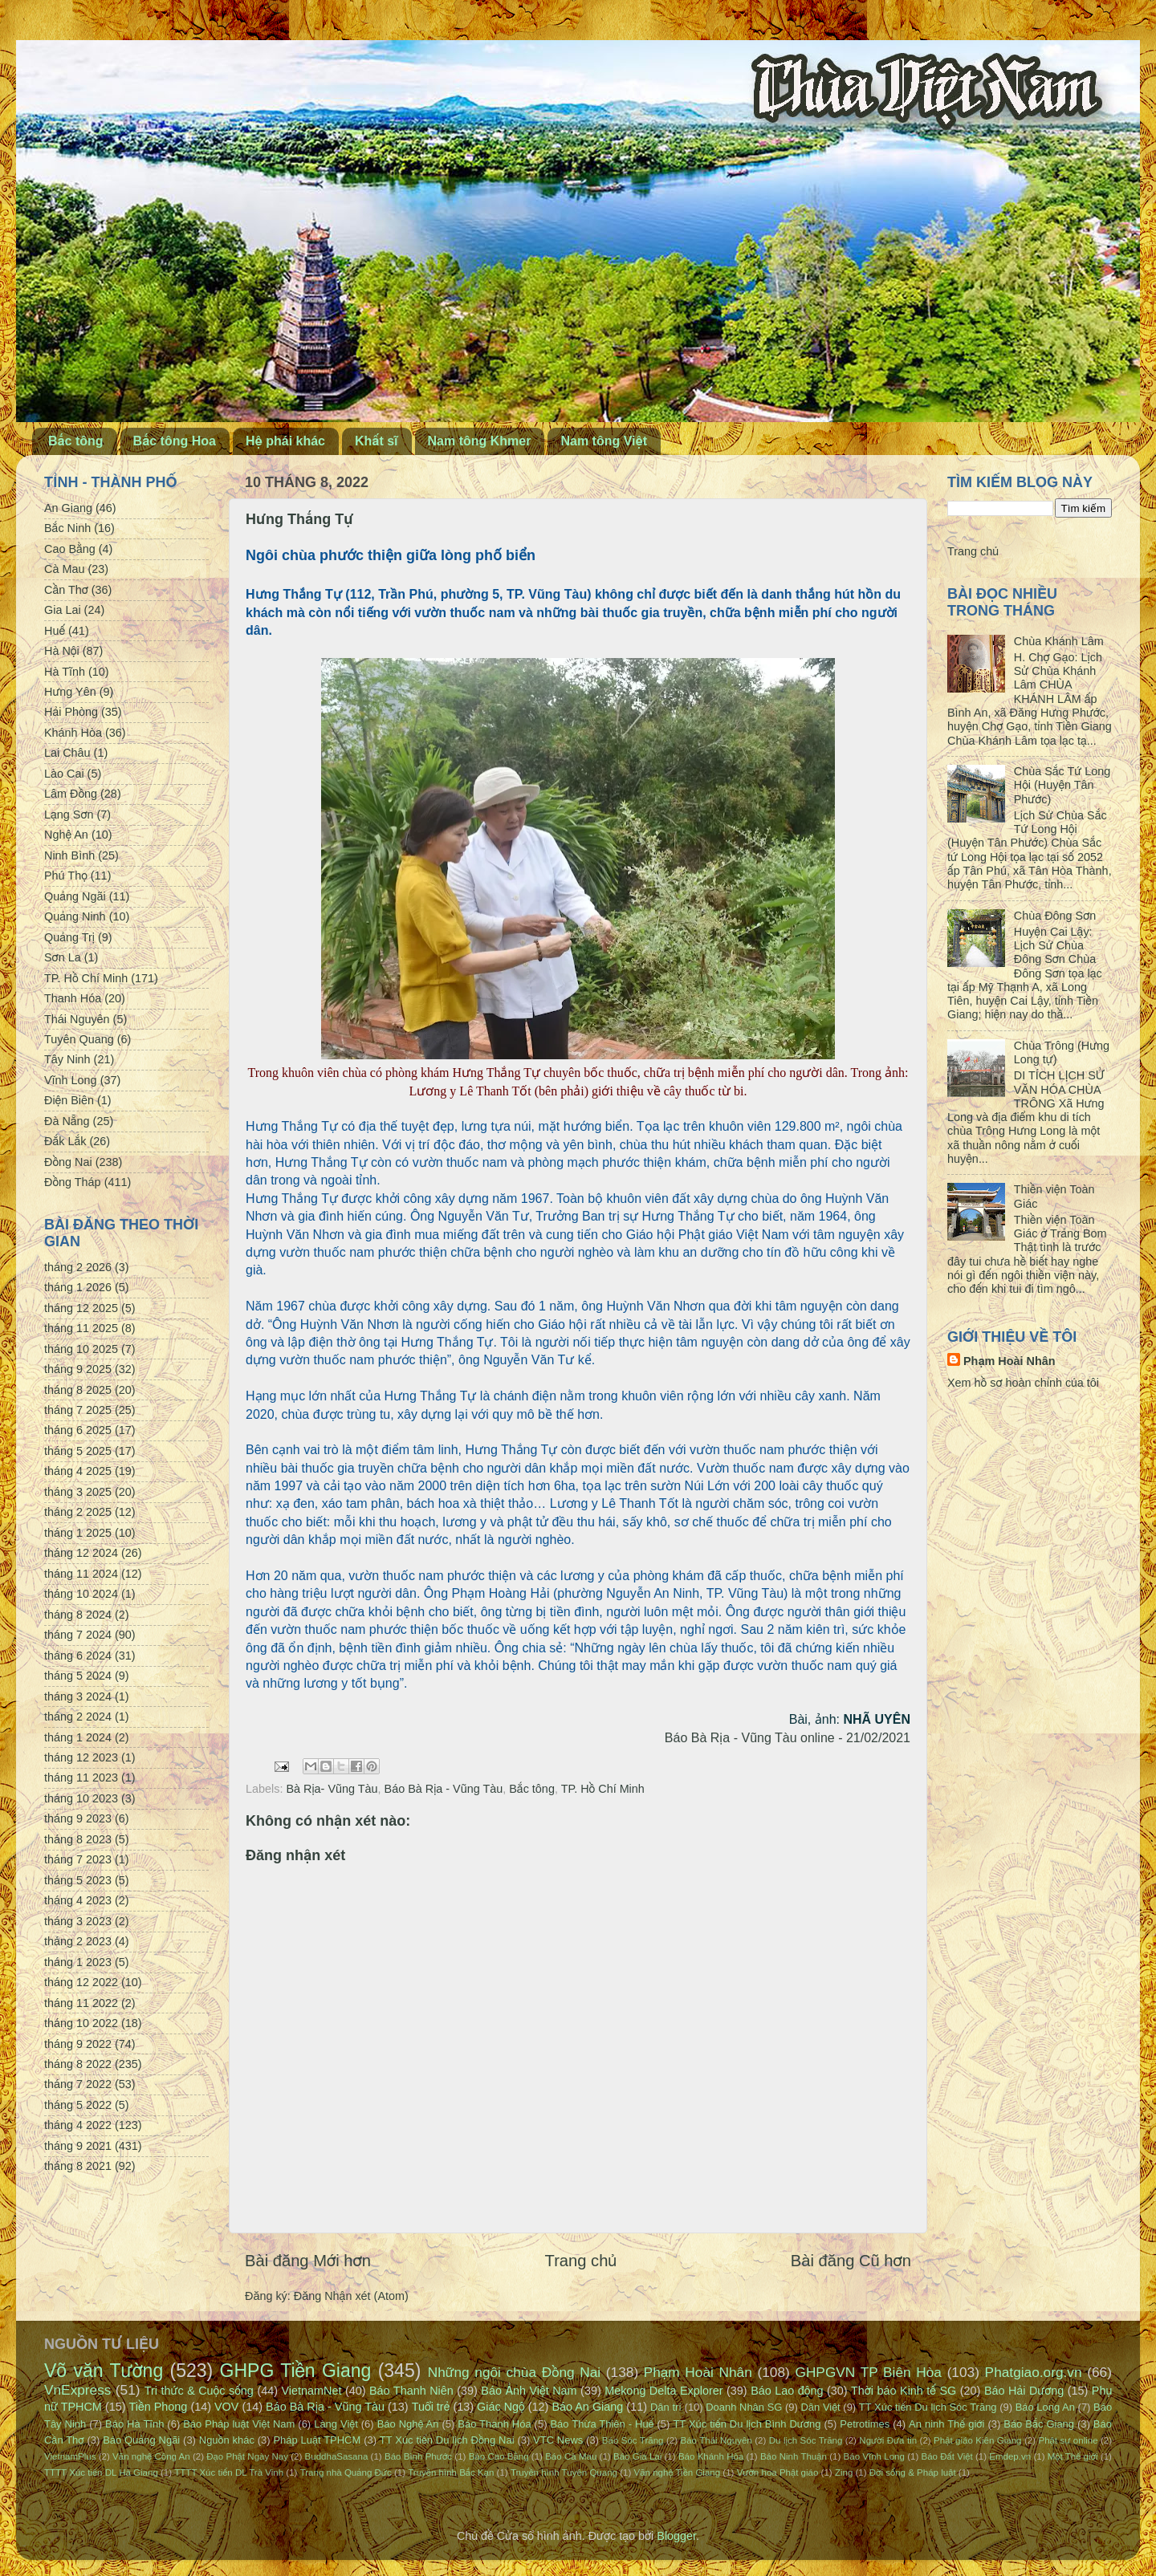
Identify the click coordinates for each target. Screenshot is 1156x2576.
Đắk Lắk (65, 1141)
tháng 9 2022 (78, 2044)
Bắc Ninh (67, 528)
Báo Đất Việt (946, 2456)
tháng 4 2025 (78, 1471)
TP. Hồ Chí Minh (603, 1788)
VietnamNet (311, 2390)
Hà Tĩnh (64, 671)
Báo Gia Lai (637, 2456)
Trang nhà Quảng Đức (346, 2472)
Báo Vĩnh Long (874, 2456)
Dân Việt (821, 2407)
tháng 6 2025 (78, 1430)
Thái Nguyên (77, 1019)
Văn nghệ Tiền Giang (676, 2472)
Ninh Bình (69, 855)
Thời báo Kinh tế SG (903, 2390)
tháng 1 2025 (78, 1532)
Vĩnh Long (70, 1080)
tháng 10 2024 (81, 1593)
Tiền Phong (158, 2406)
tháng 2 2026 (78, 1267)
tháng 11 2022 (81, 2003)
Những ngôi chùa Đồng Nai (514, 2372)
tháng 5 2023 (78, 1880)
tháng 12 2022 (81, 1982)
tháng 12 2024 (81, 1552)
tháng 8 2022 (78, 2064)
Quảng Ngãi (75, 896)
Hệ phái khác (285, 441)
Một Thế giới (1073, 2456)
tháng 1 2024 (78, 1737)
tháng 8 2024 (78, 1614)
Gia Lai (62, 609)
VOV (226, 2406)
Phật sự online (1068, 2440)
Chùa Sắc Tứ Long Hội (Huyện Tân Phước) (1062, 785)
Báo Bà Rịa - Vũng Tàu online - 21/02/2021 (787, 1738)
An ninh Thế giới (946, 2424)
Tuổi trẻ (431, 2406)
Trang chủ (581, 2260)
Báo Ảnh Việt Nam (528, 2390)
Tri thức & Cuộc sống (199, 2390)
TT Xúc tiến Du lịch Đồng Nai (447, 2440)
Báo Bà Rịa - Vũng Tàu (444, 1788)
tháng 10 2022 (81, 2023)
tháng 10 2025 (81, 1349)
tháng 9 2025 (78, 1369)
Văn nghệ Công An (151, 2456)
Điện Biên (69, 1100)
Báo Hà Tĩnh (134, 2424)
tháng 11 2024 (81, 1573)
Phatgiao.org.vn (1033, 2372)
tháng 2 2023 (78, 1941)
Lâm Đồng (70, 793)
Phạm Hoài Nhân (1009, 1361)
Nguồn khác (226, 2440)
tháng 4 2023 (78, 1900)
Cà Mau (64, 569)
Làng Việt (336, 2424)
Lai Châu (67, 752)
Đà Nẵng (67, 1121)
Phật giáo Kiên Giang (977, 2440)
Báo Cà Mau (570, 2456)
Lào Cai (64, 773)
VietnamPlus (70, 2456)
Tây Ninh (67, 1059)
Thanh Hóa (72, 998)
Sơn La (62, 957)
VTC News (558, 2440)
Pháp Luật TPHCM (316, 2440)
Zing (844, 2472)
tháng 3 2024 (78, 1696)
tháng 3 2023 (78, 1921)
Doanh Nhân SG (744, 2407)
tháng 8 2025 (78, 1389)
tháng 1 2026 (78, 1287)
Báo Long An (1045, 2407)
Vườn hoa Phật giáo (778, 2472)
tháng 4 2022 (78, 2125)
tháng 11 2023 (81, 1777)
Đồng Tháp (72, 1182)
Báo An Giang (587, 2406)
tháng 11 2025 (81, 1328)
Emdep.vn (1010, 2456)
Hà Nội (61, 650)
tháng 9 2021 (78, 2145)
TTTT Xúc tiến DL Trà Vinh (228, 2472)
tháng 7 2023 (78, 1859)
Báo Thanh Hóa (494, 2424)
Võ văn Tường (103, 2370)
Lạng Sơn (68, 814)
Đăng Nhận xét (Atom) (351, 2296)
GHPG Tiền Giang (296, 2370)
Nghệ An (66, 834)
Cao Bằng (70, 548)
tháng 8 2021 (78, 2166)
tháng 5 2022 (78, 2105)
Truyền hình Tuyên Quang (564, 2472)
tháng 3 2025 (78, 1491)
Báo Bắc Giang (1038, 2424)
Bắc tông (76, 441)
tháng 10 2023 (81, 1798)
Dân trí (666, 2407)
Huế (54, 630)
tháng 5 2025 (78, 1450)
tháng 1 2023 (78, 1962)
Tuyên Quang (79, 1039)
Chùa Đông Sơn (1055, 915)
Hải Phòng (71, 711)
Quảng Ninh (75, 916)
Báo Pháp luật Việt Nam (239, 2424)
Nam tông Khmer (479, 441)
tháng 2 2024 (78, 1716)
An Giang (68, 508)
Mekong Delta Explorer (663, 2390)
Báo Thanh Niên (411, 2390)
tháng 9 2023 (78, 1818)
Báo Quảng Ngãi (141, 2440)
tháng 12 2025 (81, 1308)
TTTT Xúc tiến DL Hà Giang (101, 2472)
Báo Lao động (787, 2390)
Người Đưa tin (888, 2440)
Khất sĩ (376, 441)
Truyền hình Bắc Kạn (451, 2472)
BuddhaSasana (336, 2456)
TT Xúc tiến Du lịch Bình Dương (746, 2424)
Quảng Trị (69, 937)
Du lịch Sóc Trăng (806, 2440)
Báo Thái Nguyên (715, 2440)
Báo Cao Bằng (499, 2456)
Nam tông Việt (603, 441)
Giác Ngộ (501, 2406)
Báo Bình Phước (418, 2456)
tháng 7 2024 (78, 1634)
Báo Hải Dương (1024, 2390)
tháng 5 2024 (78, 1675)
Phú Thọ (66, 875)
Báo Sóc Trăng (633, 2440)
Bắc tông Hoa (174, 441)
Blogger (676, 2535)
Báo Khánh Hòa (710, 2456)
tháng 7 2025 (78, 1410)
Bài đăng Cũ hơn (851, 2260)
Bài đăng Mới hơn (308, 2260)
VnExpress (78, 2390)
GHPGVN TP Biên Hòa (868, 2372)
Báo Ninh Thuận (793, 2456)
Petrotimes (864, 2424)
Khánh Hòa (73, 732)
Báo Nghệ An (408, 2424)
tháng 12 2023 (81, 1757)
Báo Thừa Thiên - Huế (601, 2424)
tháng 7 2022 (78, 2084)
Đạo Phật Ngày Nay (247, 2456)
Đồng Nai (68, 1162)
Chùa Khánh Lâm (1059, 641)
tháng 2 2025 (78, 1511)
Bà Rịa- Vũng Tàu (331, 1788)
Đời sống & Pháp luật (912, 2472)
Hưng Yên (70, 691)
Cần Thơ (66, 589)
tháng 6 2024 (78, 1655)
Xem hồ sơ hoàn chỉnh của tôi (1023, 1382)
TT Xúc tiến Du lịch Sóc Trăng (928, 2407)
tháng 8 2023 (78, 1839)
